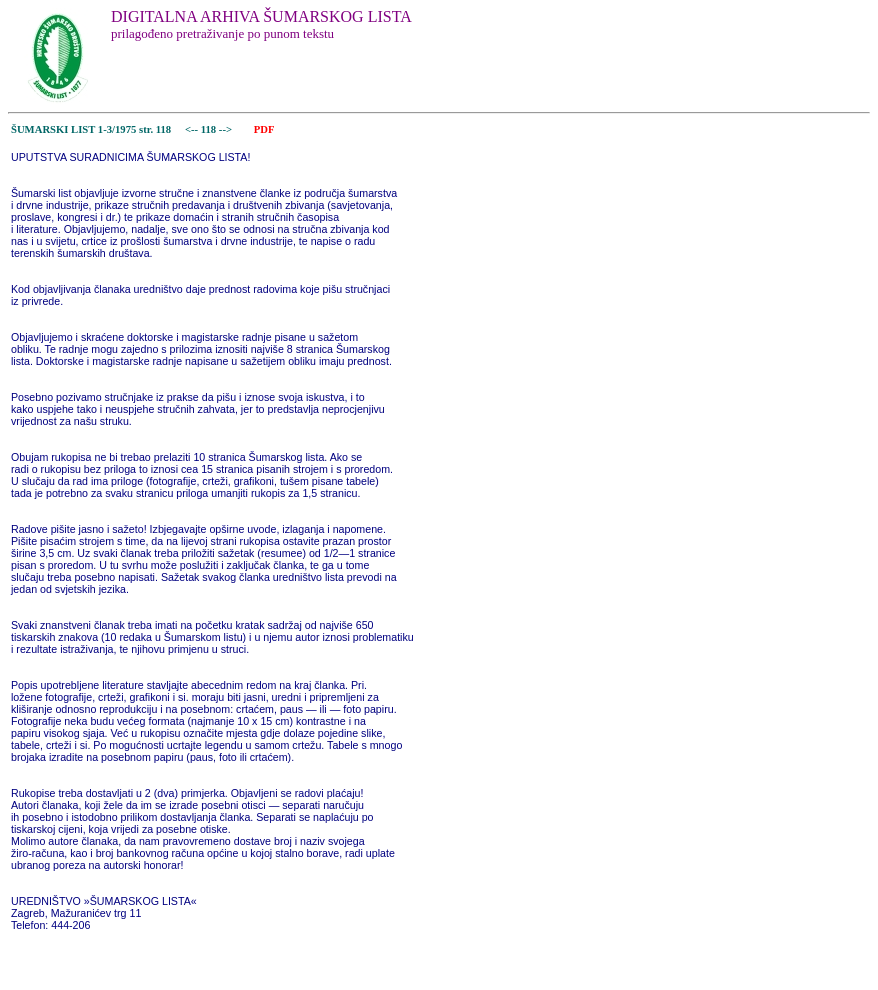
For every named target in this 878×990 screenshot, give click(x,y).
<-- (191, 129)
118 (210, 129)
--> (227, 129)
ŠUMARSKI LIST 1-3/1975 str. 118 (91, 129)
